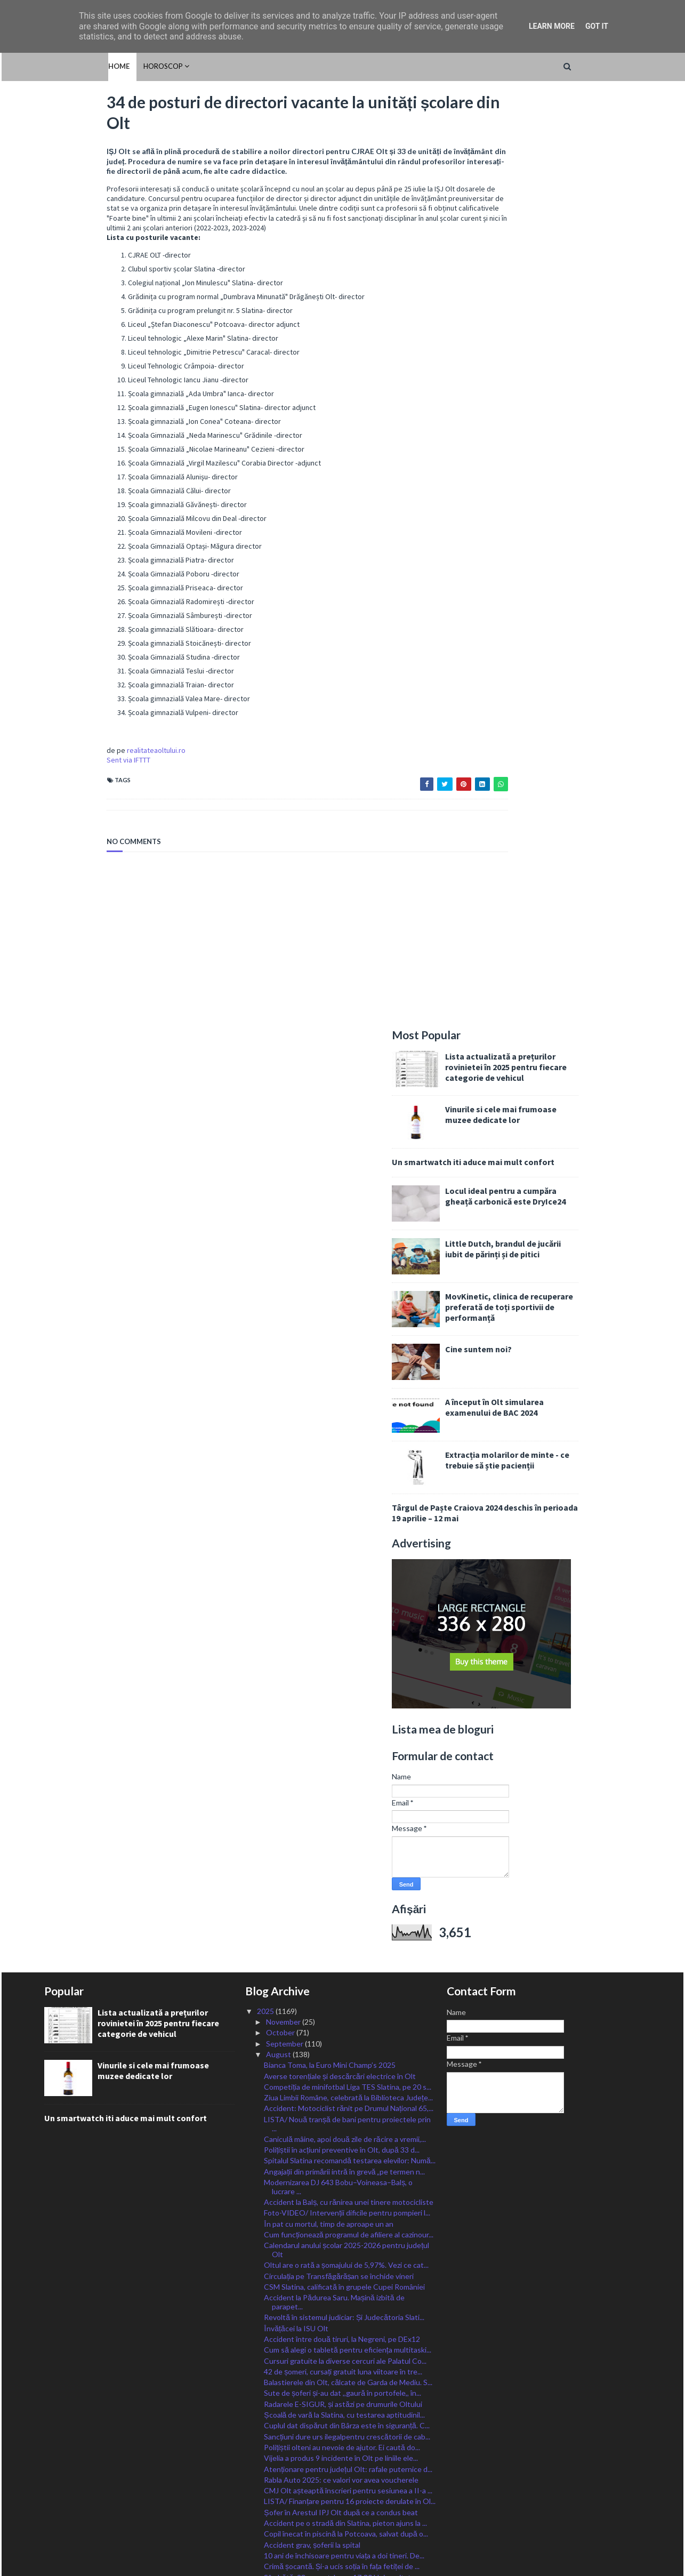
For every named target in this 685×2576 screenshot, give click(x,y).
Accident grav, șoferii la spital (312, 1619)
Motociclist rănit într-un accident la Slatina (334, 2064)
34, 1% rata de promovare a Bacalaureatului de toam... (340, 1833)
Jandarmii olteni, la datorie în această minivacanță (344, 2032)
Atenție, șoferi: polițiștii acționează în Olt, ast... (340, 1880)
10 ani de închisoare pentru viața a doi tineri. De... (344, 1630)
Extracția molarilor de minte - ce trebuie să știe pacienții (570, 534)
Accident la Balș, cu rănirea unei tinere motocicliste (348, 1276)
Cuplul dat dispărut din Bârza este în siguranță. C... (346, 1500)
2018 (266, 2497)
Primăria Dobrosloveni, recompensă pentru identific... (335, 1729)
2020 (266, 2475)
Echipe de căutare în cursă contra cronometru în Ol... (344, 2287)
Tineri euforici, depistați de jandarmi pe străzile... (343, 2250)
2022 (266, 2454)
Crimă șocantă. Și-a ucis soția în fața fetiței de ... (342, 1641)
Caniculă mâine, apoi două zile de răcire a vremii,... (344, 1213)
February (281, 2410)
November (284, 1096)
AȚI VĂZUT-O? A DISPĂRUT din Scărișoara (336, 1956)
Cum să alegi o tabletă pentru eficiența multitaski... (347, 1425)
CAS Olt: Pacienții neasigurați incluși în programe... (346, 1859)
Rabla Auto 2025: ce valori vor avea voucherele (341, 1554)
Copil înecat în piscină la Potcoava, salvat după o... (346, 1609)
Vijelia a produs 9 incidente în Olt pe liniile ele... (341, 1532)
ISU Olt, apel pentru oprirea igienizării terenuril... (343, 2335)
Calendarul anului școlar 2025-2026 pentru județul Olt (346, 1325)
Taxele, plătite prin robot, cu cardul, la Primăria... (342, 1682)
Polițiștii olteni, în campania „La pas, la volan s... (339, 2324)
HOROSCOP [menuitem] (99, 66)
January (279, 2421)
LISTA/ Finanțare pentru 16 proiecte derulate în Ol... (350, 1576)
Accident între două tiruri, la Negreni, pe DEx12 (342, 1413)
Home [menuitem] (55, 66)
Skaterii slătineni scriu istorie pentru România (339, 1713)
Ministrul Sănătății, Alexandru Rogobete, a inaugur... (349, 2075)
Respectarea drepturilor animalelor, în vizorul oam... (347, 2043)
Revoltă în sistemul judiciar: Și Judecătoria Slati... (344, 1392)
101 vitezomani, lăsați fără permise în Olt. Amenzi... (347, 2261)
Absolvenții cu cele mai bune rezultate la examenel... (349, 2167)
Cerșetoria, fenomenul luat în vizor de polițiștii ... (342, 1754)
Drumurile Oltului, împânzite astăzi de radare (337, 2271)
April (274, 2389)
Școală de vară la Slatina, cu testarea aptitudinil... (344, 1489)
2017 (266, 2508)
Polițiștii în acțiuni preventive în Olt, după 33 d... (342, 1224)
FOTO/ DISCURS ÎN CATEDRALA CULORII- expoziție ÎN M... (337, 2152)
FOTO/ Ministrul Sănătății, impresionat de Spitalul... (348, 2010)
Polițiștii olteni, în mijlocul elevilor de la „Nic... (336, 1806)
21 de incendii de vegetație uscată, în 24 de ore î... (346, 2178)
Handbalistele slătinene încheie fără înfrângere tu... (348, 1924)
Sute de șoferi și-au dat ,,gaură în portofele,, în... (342, 1468)
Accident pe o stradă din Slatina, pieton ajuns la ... (345, 1597)
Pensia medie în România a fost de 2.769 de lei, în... (347, 1934)
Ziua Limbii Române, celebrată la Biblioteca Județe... (348, 1172)
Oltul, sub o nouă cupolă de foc (315, 2345)
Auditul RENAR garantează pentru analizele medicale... (336, 1770)
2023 (266, 2443)
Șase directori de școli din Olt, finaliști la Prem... (342, 1671)
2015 (266, 2529)
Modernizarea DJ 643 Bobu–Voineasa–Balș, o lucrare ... (338, 1262)
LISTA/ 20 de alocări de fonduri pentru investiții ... (345, 1999)
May (273, 2378)
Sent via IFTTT (66, 766)
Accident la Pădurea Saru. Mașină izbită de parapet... (334, 1377)
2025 (266, 1085)
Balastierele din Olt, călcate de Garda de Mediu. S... (348, 1457)
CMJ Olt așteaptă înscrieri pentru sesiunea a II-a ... (348, 1565)
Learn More (552, 26)
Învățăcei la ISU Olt (296, 1403)
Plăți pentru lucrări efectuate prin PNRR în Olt (340, 2199)
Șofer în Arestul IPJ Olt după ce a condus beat (341, 1587)
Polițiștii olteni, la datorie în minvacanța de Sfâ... (341, 2054)
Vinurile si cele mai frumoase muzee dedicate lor (563, 189)
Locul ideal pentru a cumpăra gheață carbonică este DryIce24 (568, 271)
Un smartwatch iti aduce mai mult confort (536, 236)
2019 (266, 2486)
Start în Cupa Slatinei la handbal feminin (329, 1796)
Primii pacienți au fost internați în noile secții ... (339, 1743)
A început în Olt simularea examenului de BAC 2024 (557, 482)
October (281, 1107)
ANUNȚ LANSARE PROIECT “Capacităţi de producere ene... (336, 2215)
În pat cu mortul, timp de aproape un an (328, 1298)
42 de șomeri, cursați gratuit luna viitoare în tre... (343, 1446)
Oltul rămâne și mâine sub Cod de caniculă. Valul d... (349, 1989)
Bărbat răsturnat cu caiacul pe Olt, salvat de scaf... (347, 1967)
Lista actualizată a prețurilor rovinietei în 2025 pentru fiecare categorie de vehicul (569, 142)
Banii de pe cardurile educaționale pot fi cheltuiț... (344, 1817)
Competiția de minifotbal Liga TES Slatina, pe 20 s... (347, 1161)
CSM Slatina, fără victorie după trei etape (332, 1913)
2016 (266, 2519)
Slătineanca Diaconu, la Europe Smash (326, 2189)
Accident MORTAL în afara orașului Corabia (336, 1902)
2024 (266, 2432)
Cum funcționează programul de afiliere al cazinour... (348, 1309)
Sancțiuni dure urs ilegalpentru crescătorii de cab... (347, 1511)
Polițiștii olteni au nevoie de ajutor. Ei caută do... (342, 1522)
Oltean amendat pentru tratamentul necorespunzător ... (324, 2091)
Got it (596, 26)
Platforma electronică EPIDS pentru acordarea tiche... (341, 1698)
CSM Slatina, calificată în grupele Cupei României (344, 1361)
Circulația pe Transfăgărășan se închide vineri (339, 1350)
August (279, 1129)
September (285, 1118)
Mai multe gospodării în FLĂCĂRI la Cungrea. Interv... (337, 2235)
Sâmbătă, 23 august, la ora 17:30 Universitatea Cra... (341, 1657)
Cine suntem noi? (541, 424)
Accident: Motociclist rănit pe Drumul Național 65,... (348, 1183)
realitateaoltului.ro (94, 756)
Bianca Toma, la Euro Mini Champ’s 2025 (330, 1139)
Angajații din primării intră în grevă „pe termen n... (344, 1246)
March (277, 2399)
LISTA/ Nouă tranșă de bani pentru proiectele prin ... (347, 1199)
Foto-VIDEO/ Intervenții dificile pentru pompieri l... (347, 1288)
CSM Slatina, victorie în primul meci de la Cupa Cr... (346, 2021)
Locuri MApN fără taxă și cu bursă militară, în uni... (346, 2302)
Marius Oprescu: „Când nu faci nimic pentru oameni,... (336, 2122)
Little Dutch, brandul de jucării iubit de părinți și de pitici (566, 323)
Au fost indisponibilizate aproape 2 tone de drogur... (349, 2313)
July (273, 2356)
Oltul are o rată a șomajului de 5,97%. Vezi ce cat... (346, 1340)
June (275, 2367)
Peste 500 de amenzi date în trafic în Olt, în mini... (345, 1869)
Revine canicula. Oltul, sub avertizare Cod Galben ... (348, 1785)
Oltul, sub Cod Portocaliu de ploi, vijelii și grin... (340, 1891)
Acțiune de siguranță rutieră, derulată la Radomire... (348, 1946)
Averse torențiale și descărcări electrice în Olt (339, 1150)
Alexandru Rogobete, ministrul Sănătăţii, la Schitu (346, 2106)
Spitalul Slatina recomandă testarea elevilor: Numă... (350, 1235)
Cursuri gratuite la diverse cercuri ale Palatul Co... (345, 1435)
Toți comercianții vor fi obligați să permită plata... (342, 1848)
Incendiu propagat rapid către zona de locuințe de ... (349, 1978)
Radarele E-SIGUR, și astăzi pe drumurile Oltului (343, 1478)
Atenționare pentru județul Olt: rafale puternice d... (348, 1543)
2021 (266, 2464)
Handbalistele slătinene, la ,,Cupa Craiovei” (334, 2136)
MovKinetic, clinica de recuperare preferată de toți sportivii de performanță (572, 382)
